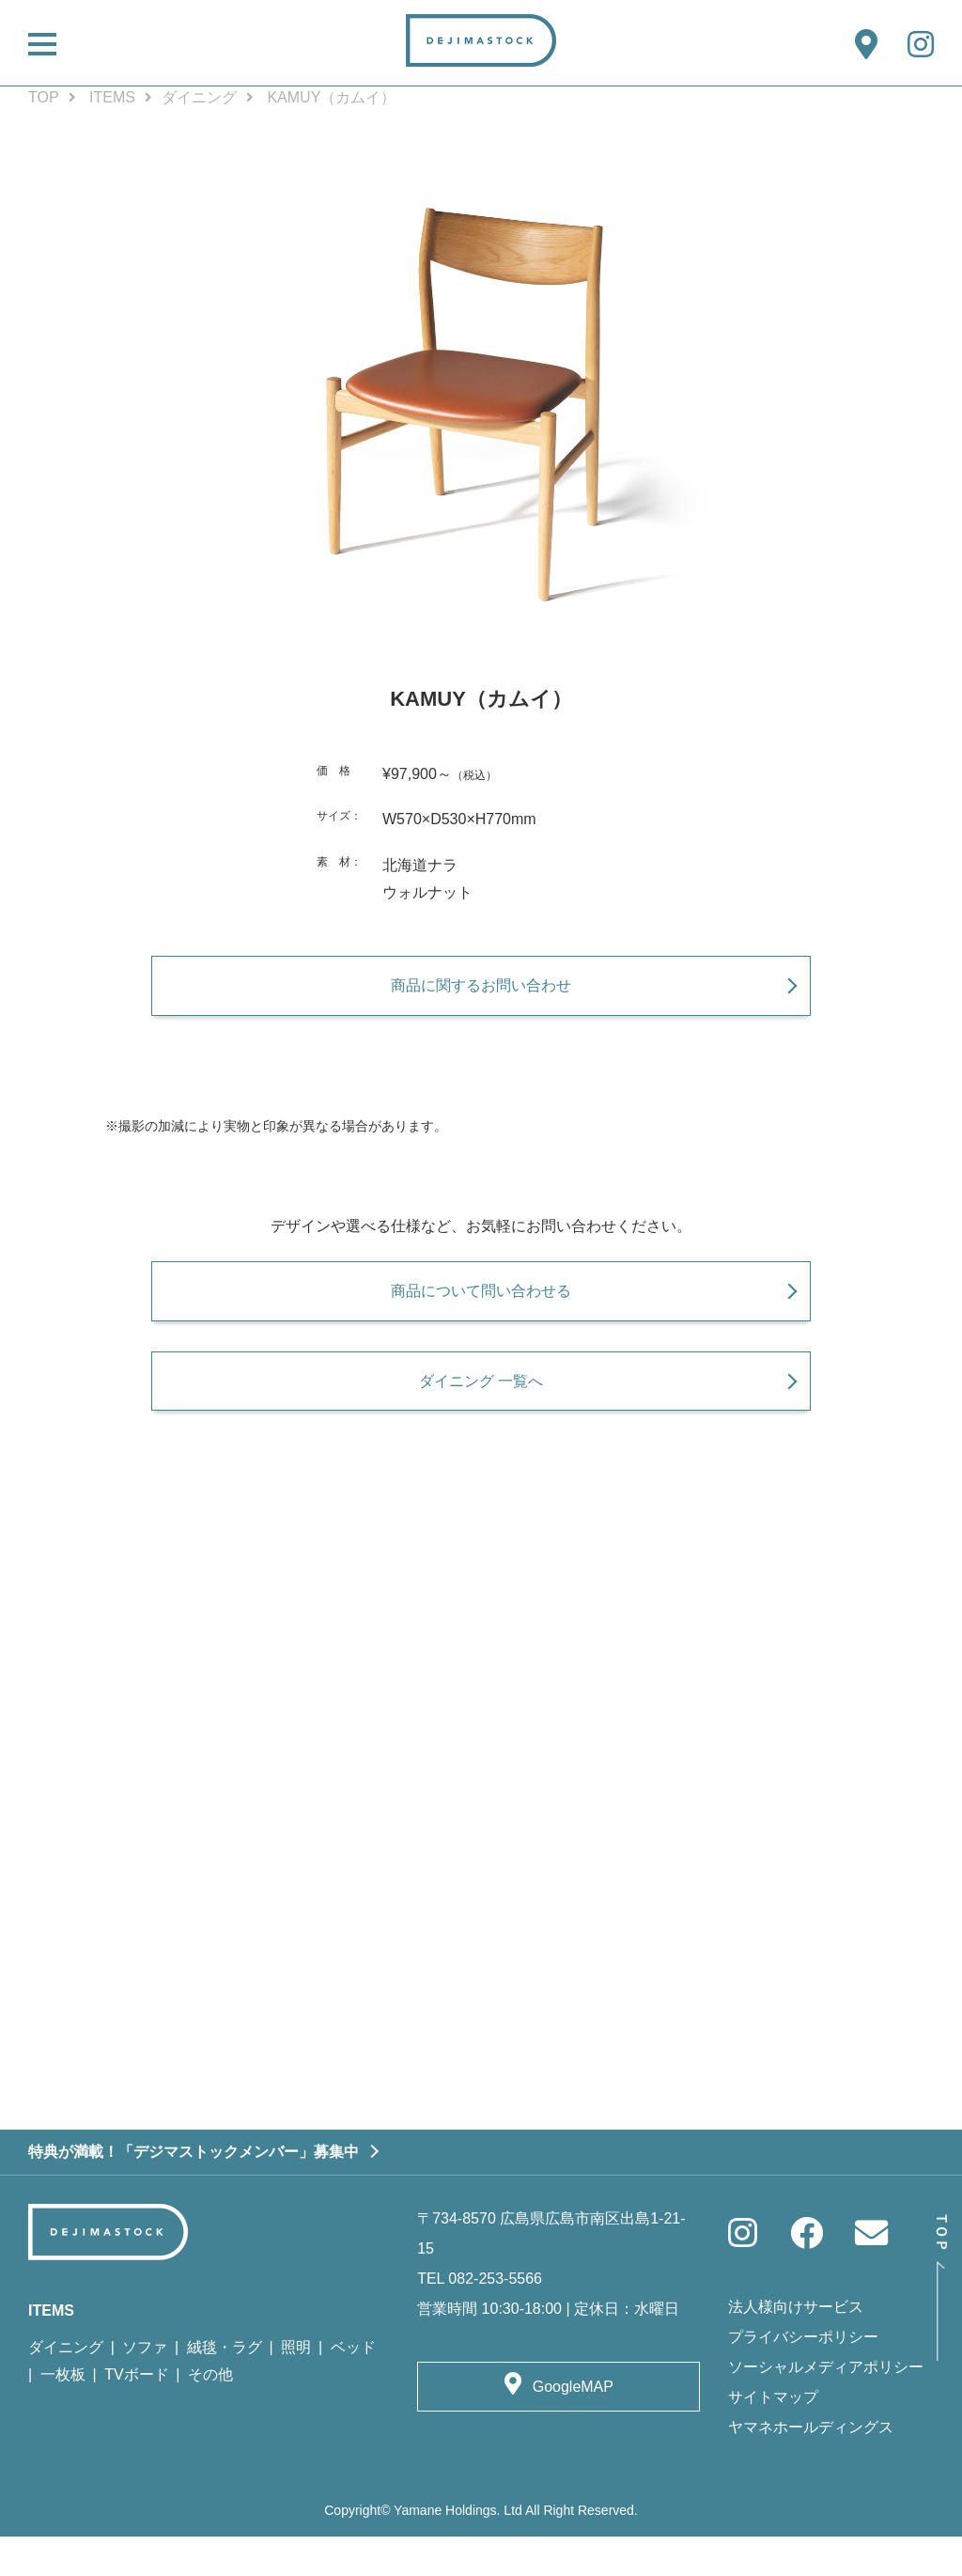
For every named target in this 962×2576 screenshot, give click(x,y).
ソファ (144, 2388)
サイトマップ (773, 2436)
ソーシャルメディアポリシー (825, 2406)
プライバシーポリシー (803, 2376)
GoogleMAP (573, 2427)
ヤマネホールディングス (810, 2467)
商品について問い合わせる (481, 1309)
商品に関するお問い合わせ (481, 994)
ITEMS (112, 97)
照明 (296, 2388)
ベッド (353, 2388)
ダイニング (199, 97)
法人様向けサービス (795, 2346)
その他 (210, 2414)
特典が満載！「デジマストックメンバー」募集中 (193, 2191)
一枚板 (62, 2414)
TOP (43, 97)
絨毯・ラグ (224, 2388)
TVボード (136, 2414)
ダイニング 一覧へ (481, 1409)
